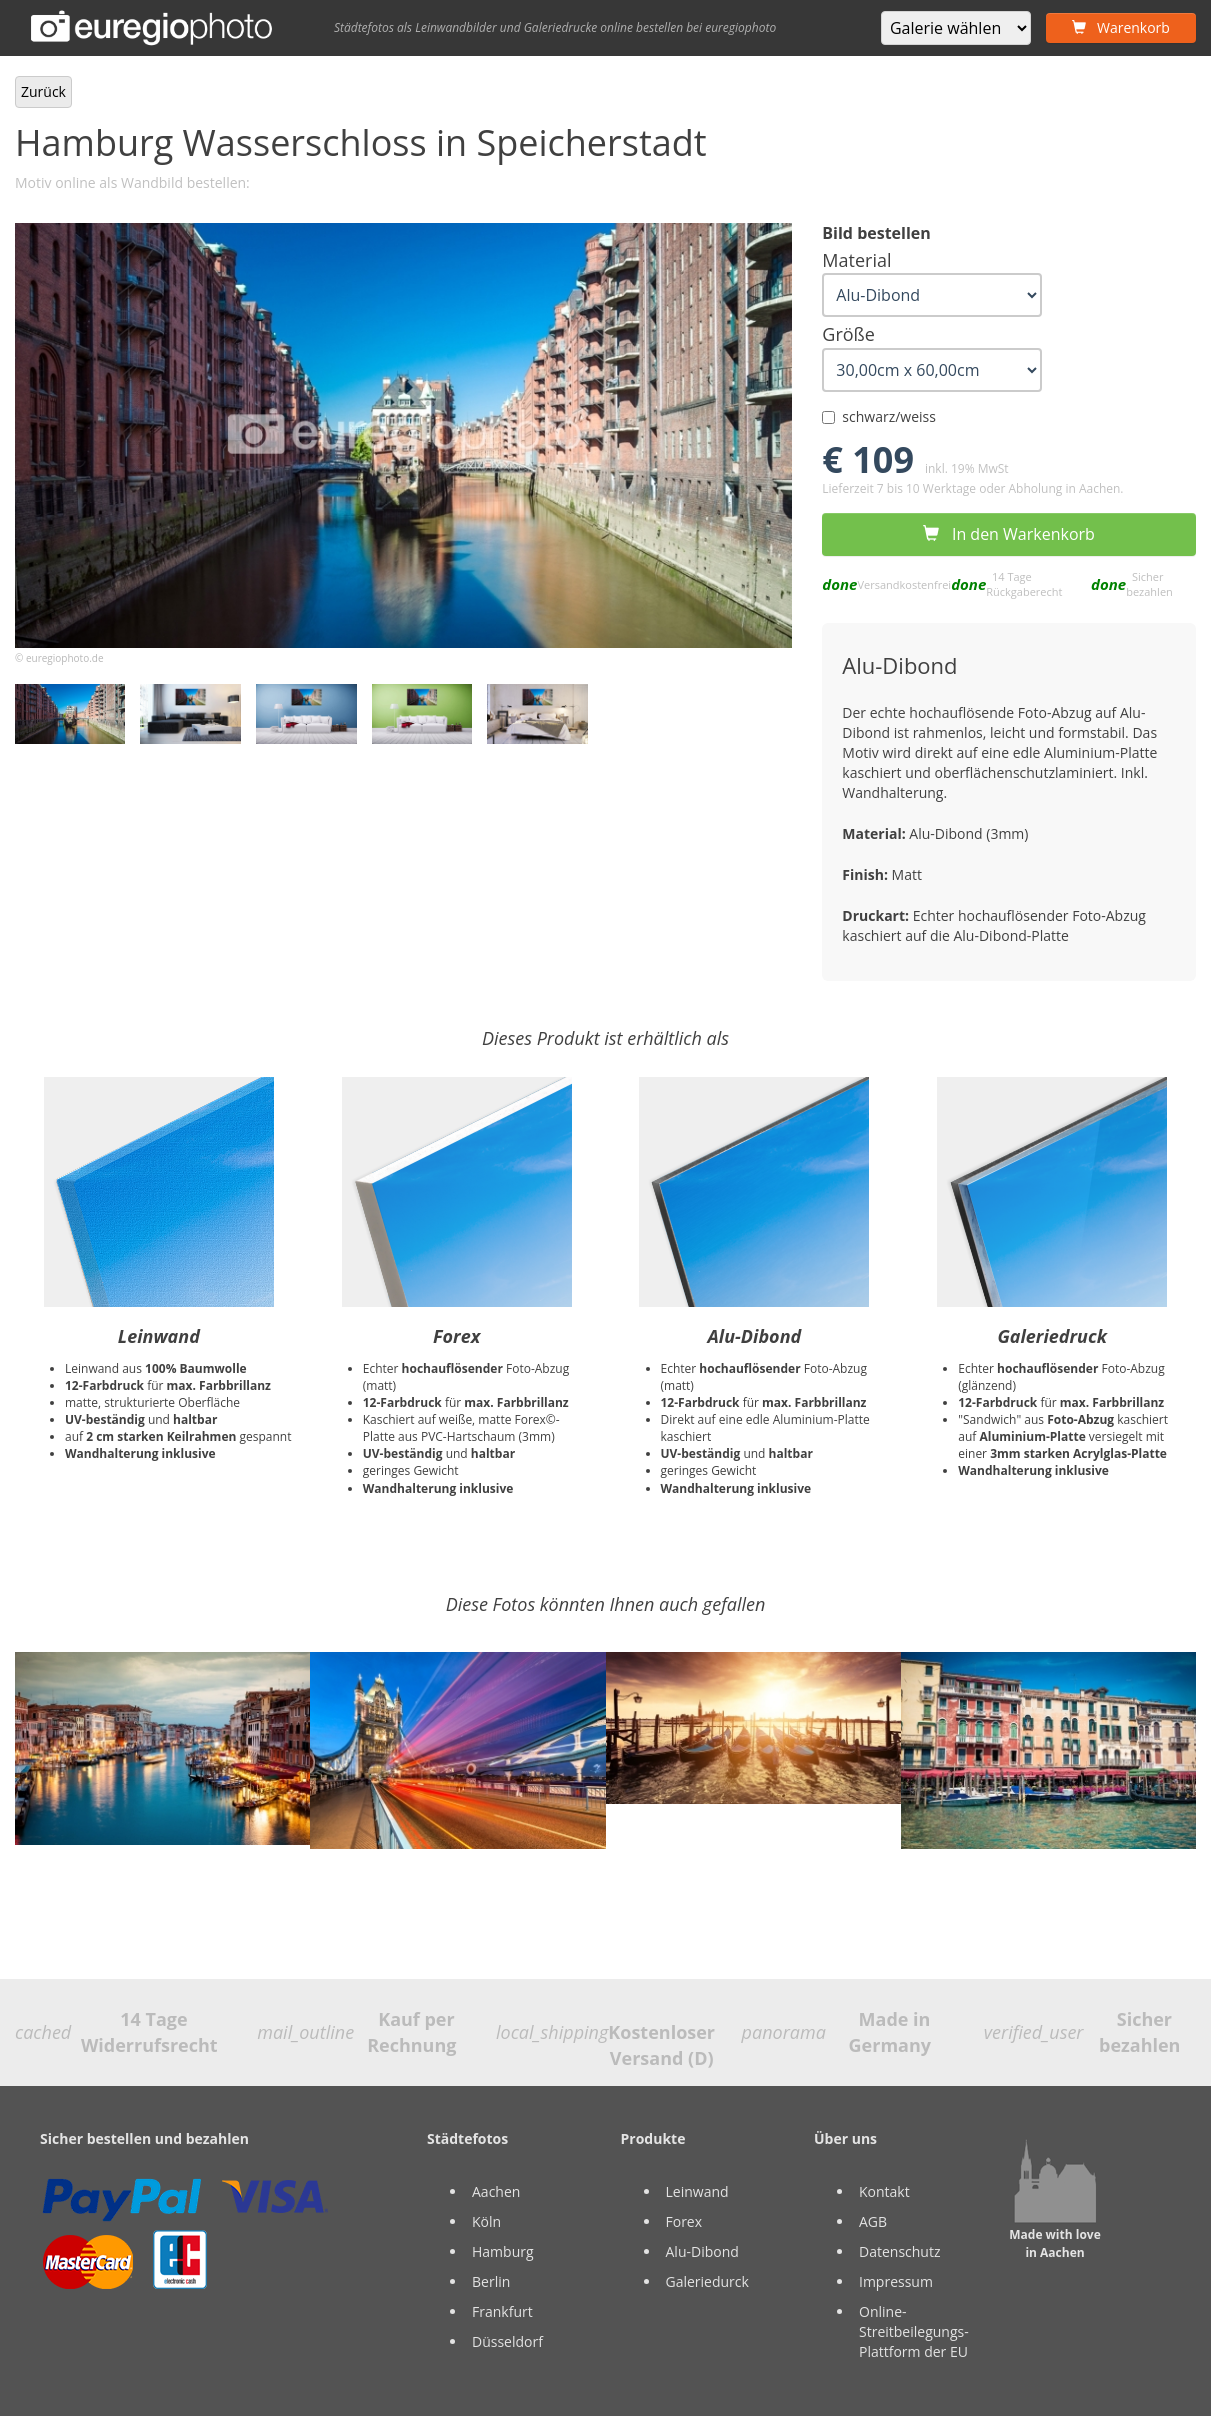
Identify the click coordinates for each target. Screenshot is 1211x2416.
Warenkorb (1121, 27)
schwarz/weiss (879, 416)
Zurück (43, 91)
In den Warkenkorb (1008, 534)
